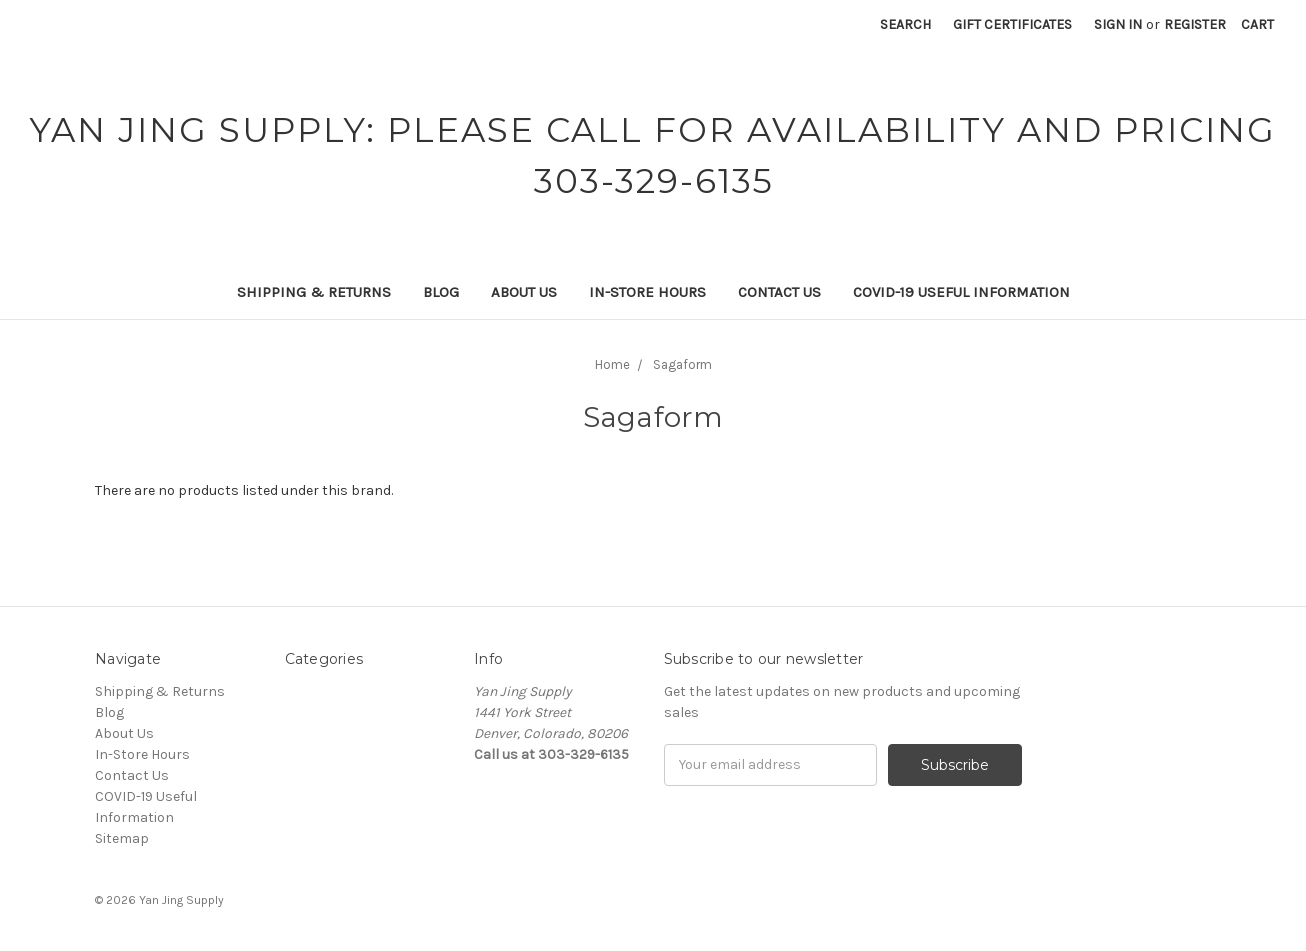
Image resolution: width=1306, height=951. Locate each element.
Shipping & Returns (314, 292)
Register (1195, 24)
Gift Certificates (1012, 24)
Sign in (1118, 24)
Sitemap (122, 838)
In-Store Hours (647, 292)
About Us (524, 292)
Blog (441, 292)
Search (905, 24)
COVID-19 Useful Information (961, 292)
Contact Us (779, 292)
